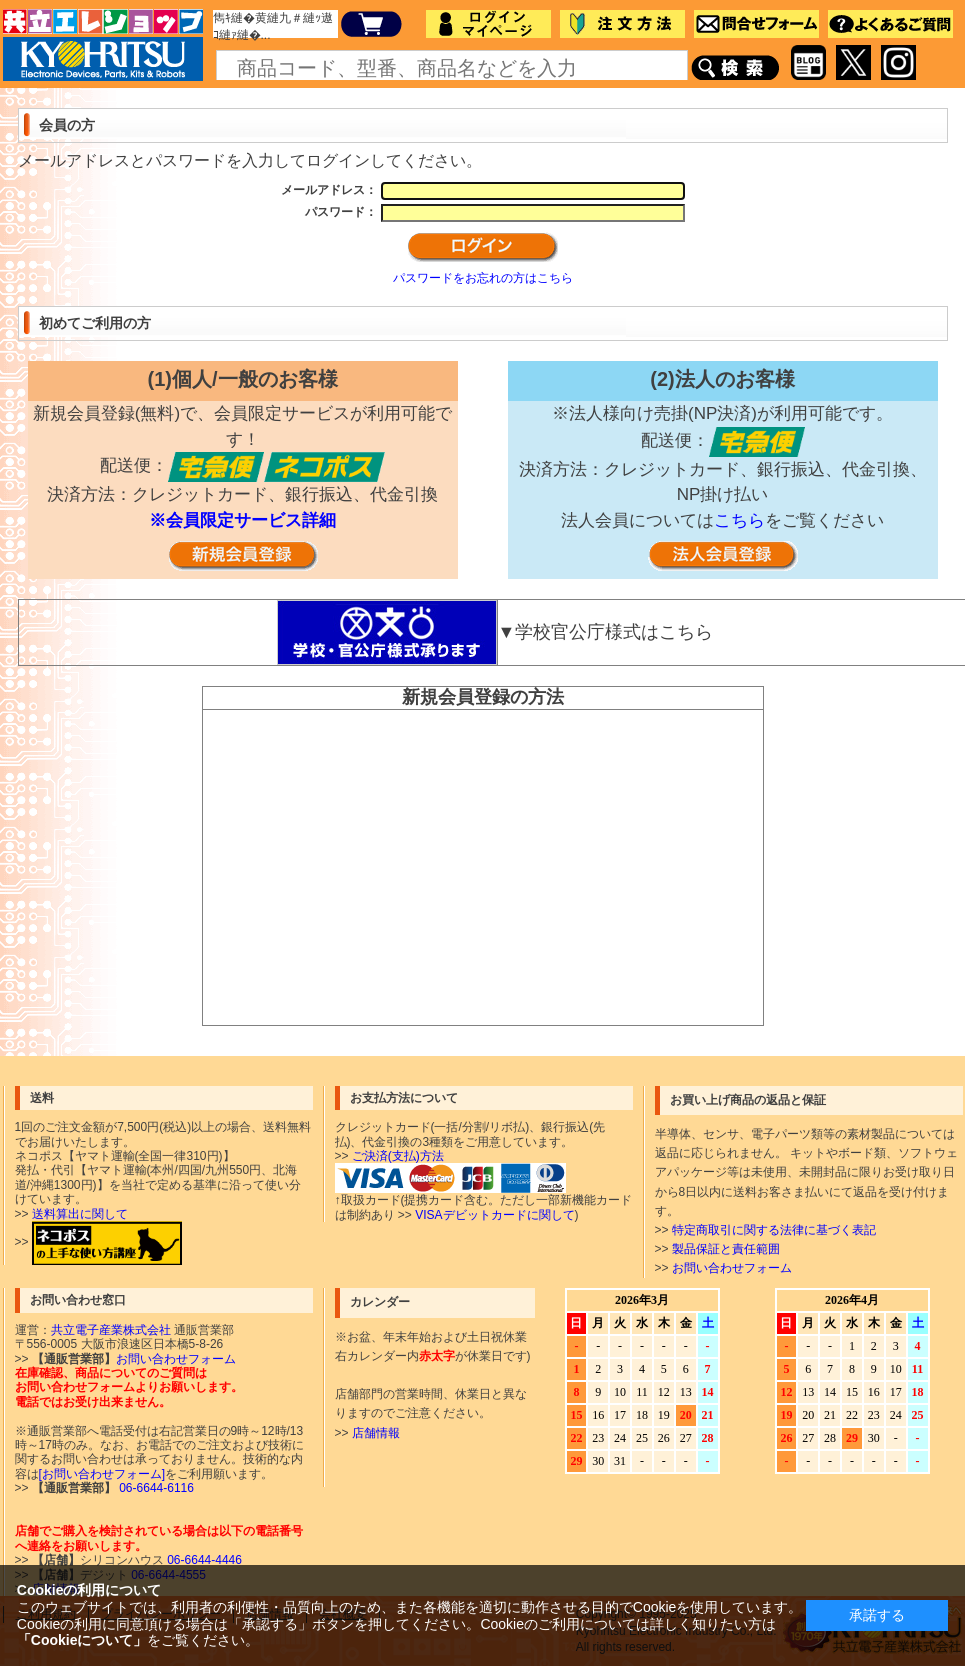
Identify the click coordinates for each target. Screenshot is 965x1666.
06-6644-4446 (203, 1560)
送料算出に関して (80, 1214)
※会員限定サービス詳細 (242, 520)
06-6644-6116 (155, 1488)
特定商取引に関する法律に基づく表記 (774, 1230)
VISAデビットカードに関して (494, 1215)
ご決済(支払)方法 (398, 1156)
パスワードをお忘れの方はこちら (483, 278)
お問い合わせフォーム (732, 1268)
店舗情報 (376, 1433)
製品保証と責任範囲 (726, 1249)
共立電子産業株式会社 (111, 1330)
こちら (739, 520)
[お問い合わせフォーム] (102, 1474)
